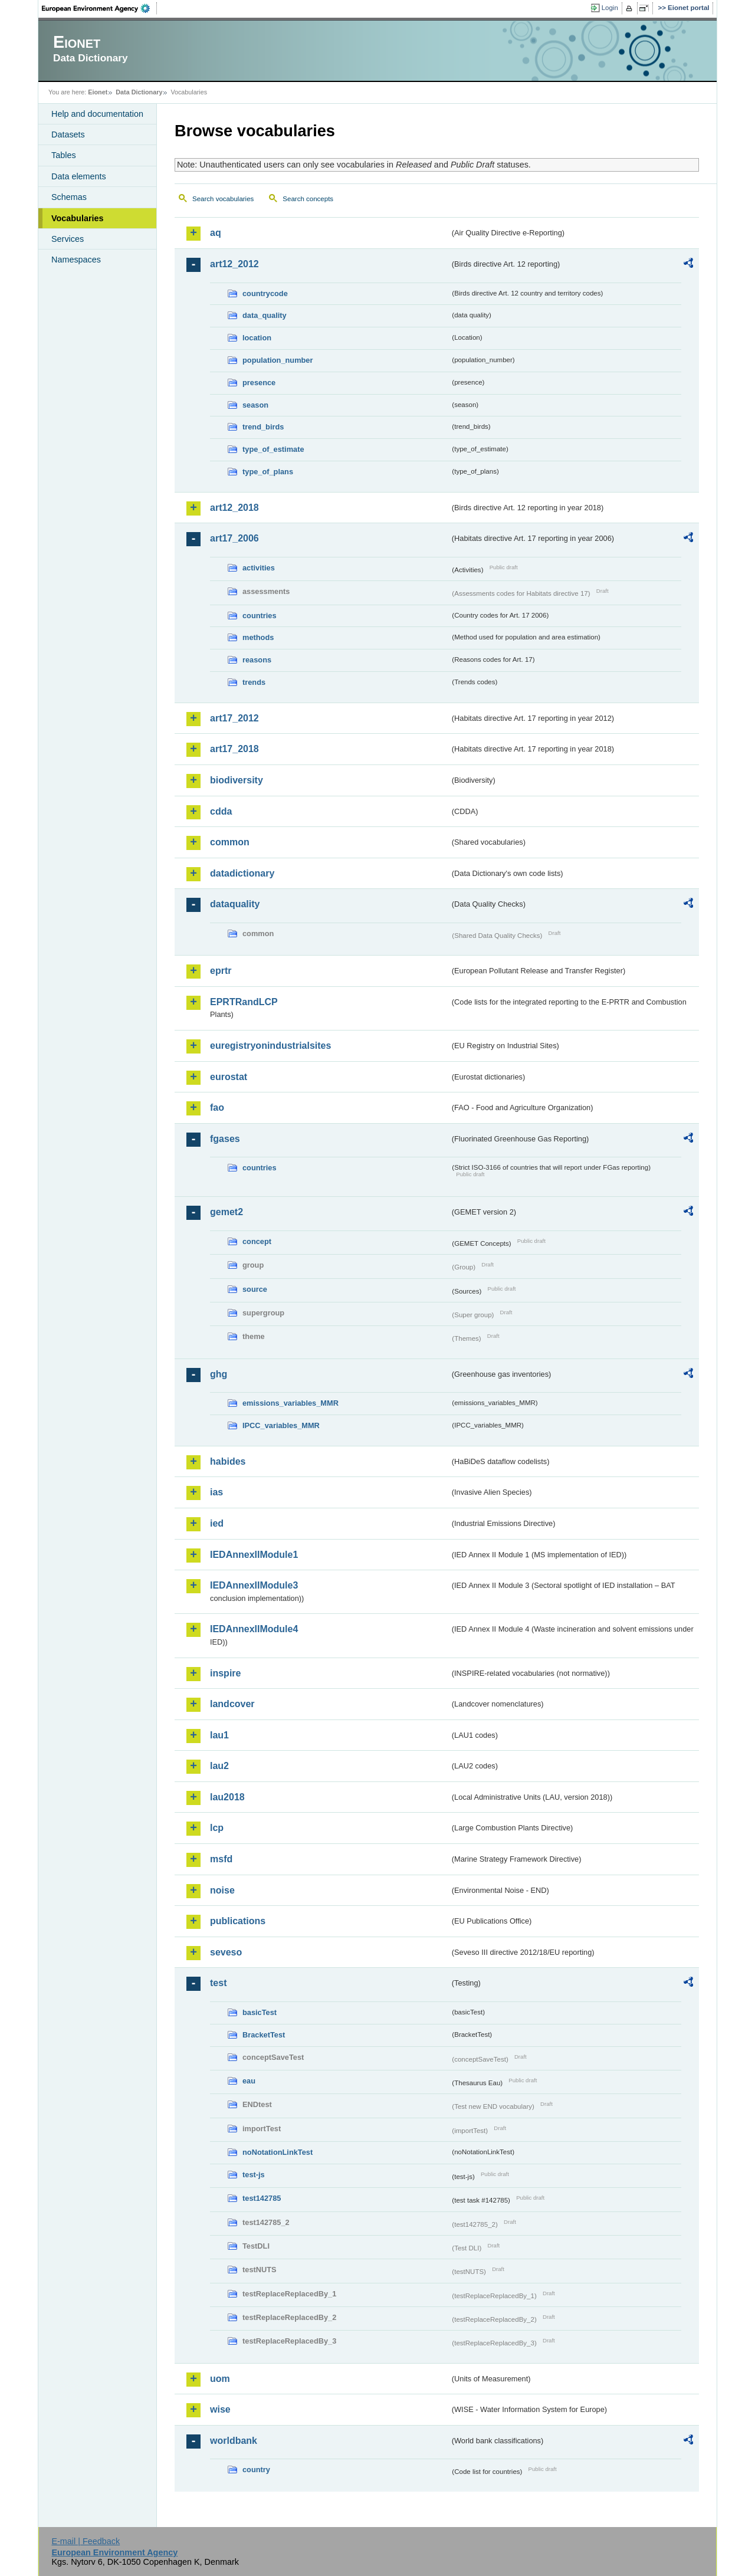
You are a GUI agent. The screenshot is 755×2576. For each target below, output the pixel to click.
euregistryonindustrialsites (270, 1046)
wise (220, 2409)
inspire (225, 1673)
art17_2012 (234, 718)
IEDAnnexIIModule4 (254, 1629)
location (256, 337)
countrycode (265, 293)
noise (222, 1890)
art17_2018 (234, 749)
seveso (226, 1952)
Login (610, 7)
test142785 (261, 2198)
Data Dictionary (139, 92)
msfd (221, 1859)
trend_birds (263, 426)
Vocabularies (77, 218)
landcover (232, 1704)
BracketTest (263, 2034)
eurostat (228, 1077)
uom (220, 2379)
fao (217, 1107)
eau (248, 2080)
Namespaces (76, 259)
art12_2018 (234, 508)
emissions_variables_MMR (290, 1403)
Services (67, 239)
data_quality (264, 315)
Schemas (69, 197)
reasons (256, 659)
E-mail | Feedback (85, 2541)
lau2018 (227, 1797)
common (230, 842)
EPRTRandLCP (244, 1002)
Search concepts (308, 198)
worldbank (233, 2441)
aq (215, 233)
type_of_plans (267, 471)
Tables (63, 155)
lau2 (219, 1766)
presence (258, 382)
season (255, 405)
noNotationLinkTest (277, 2152)
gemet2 (226, 1212)
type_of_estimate (273, 449)
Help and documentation (97, 114)
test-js (253, 2174)
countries (259, 615)
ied (217, 1523)
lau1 (219, 1735)
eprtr (220, 971)
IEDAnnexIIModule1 (254, 1555)
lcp (217, 1828)
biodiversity (236, 780)
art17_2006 (234, 538)
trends (253, 682)
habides (227, 1461)
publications (237, 1921)
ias (216, 1492)
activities (258, 567)
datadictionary (242, 873)
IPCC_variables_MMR (281, 1425)
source (254, 1289)
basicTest (259, 2012)
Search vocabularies (223, 198)
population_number (277, 360)
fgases (225, 1139)
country (256, 2469)
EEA (99, 8)
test (218, 1983)
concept (256, 1241)
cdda (221, 811)
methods (258, 637)
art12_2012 (234, 264)
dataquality (235, 904)
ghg (218, 1374)
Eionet (97, 92)
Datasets (68, 134)
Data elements (78, 176)
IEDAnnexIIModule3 (254, 1585)
